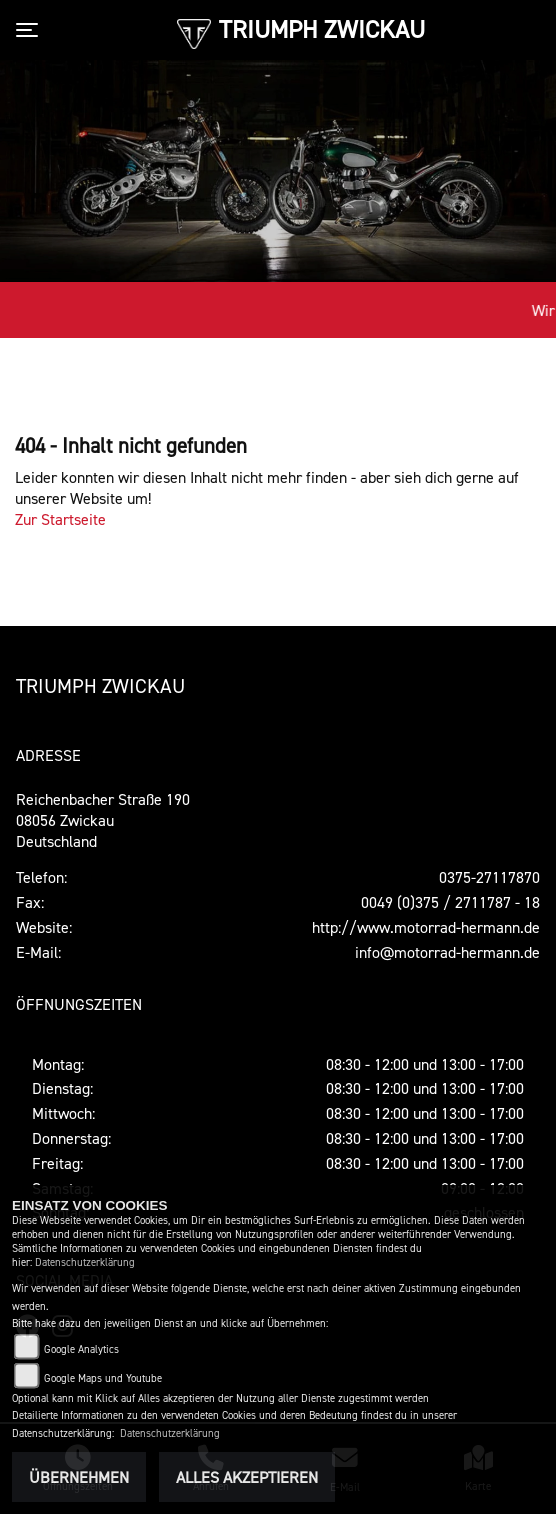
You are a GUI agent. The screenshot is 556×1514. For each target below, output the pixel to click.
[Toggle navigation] (31, 30)
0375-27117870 (489, 877)
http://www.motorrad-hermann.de (426, 927)
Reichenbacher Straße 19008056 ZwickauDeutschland (103, 820)
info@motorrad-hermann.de (447, 952)
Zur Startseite (60, 519)
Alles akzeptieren (247, 1477)
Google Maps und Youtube (103, 1378)
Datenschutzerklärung (85, 1262)
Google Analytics (81, 1349)
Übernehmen (79, 1477)
